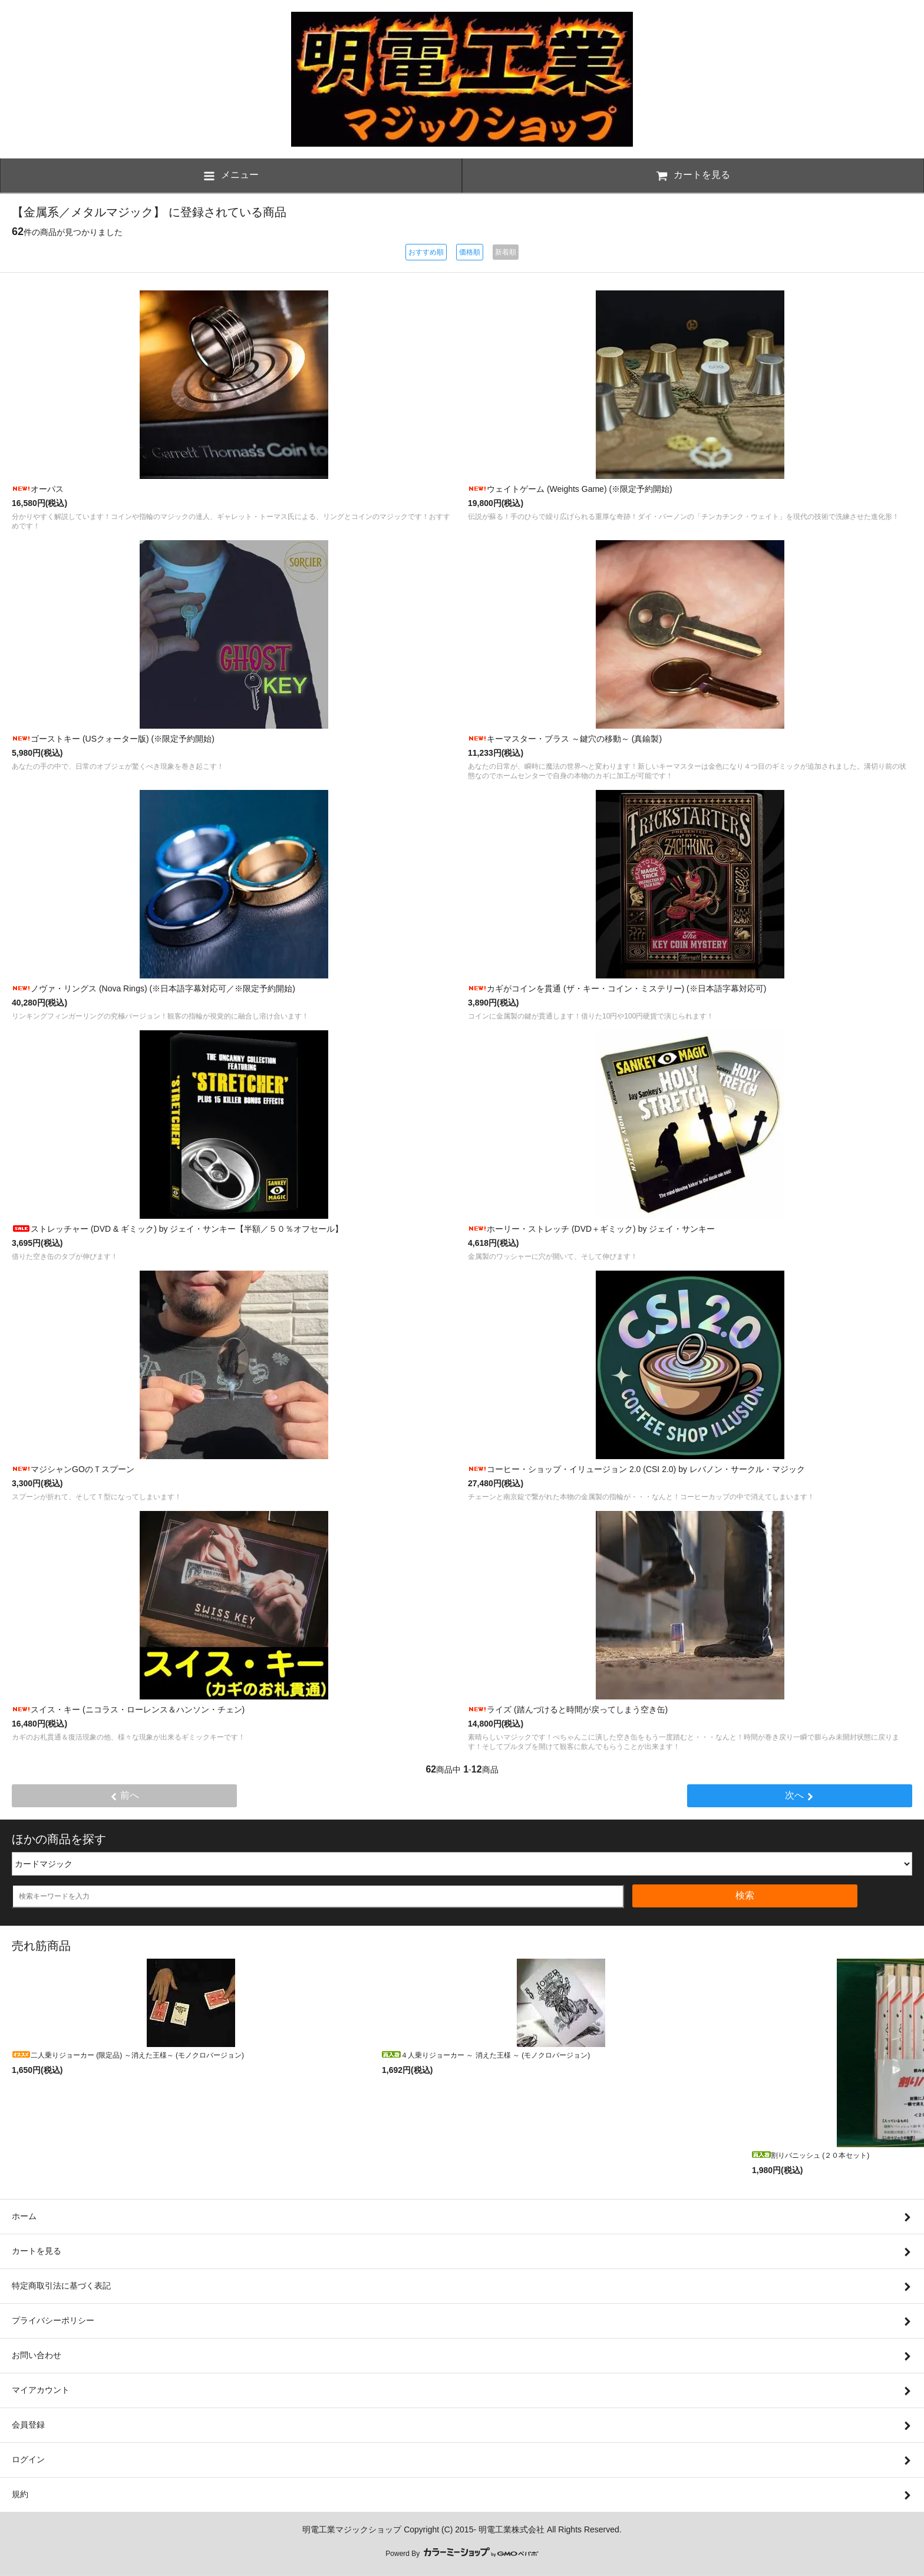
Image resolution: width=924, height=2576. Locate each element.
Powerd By (461, 2553)
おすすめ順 (426, 252)
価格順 (469, 252)
